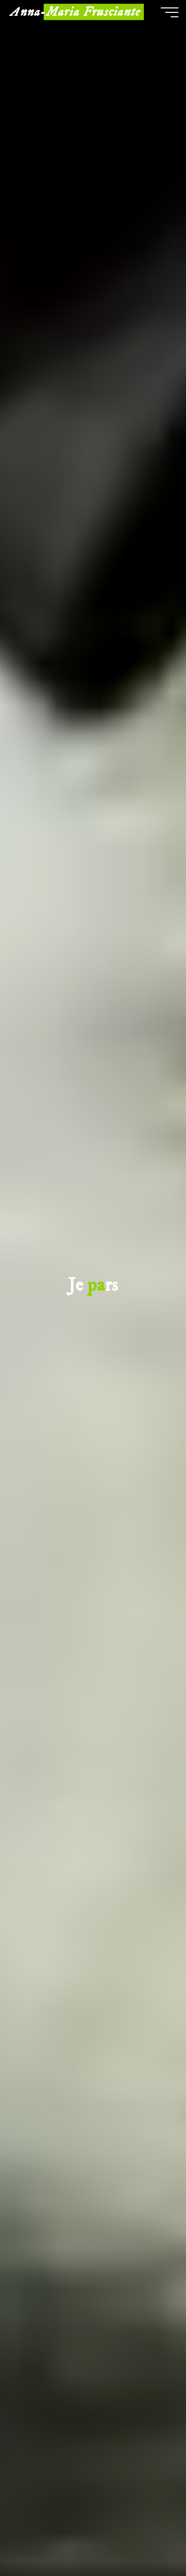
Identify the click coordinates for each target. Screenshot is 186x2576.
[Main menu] (170, 12)
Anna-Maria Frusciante (75, 12)
